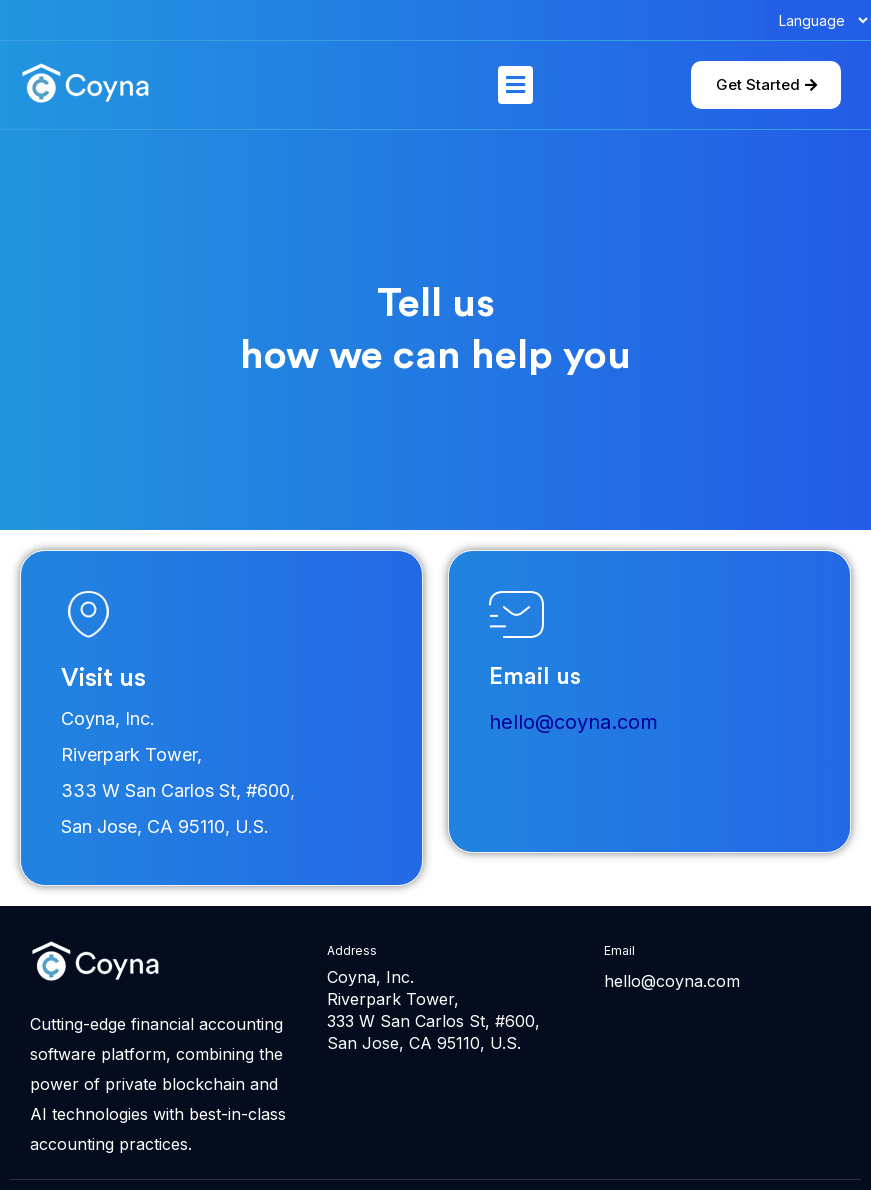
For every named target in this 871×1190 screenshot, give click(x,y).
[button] (515, 84)
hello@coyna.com (573, 722)
